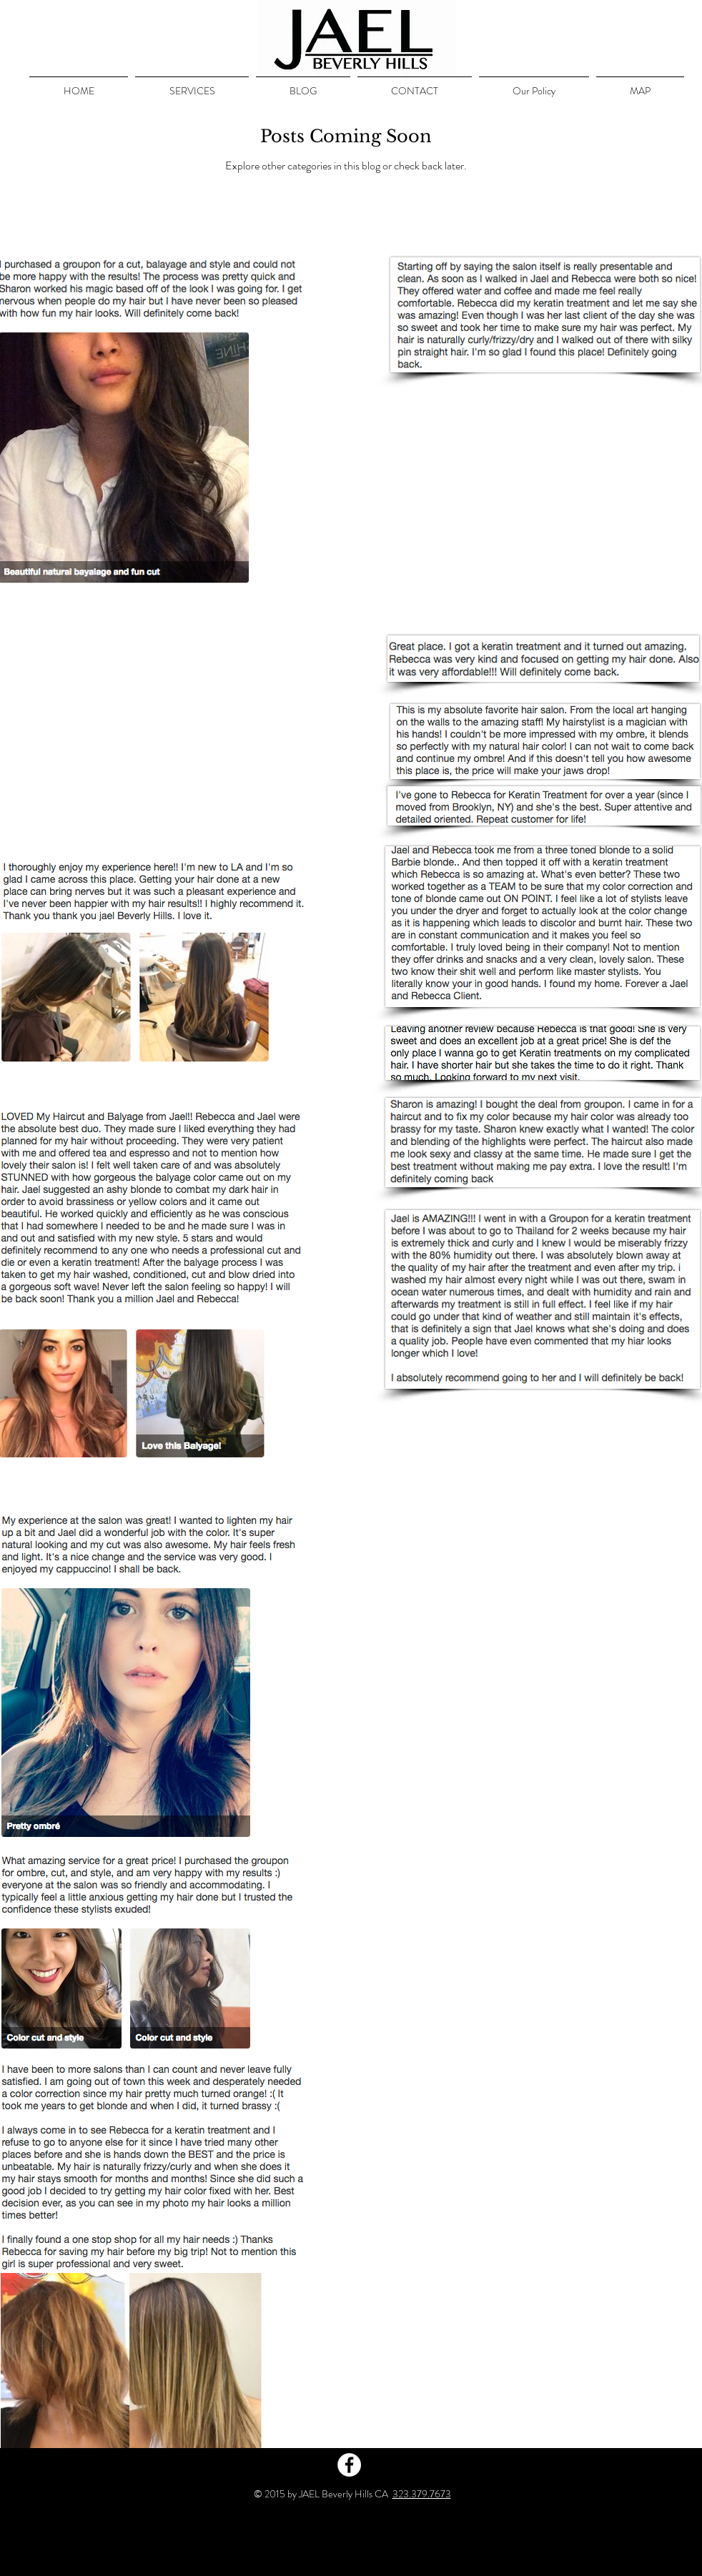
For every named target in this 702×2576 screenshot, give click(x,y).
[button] (192, 84)
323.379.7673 (421, 2494)
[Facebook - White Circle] (349, 2465)
